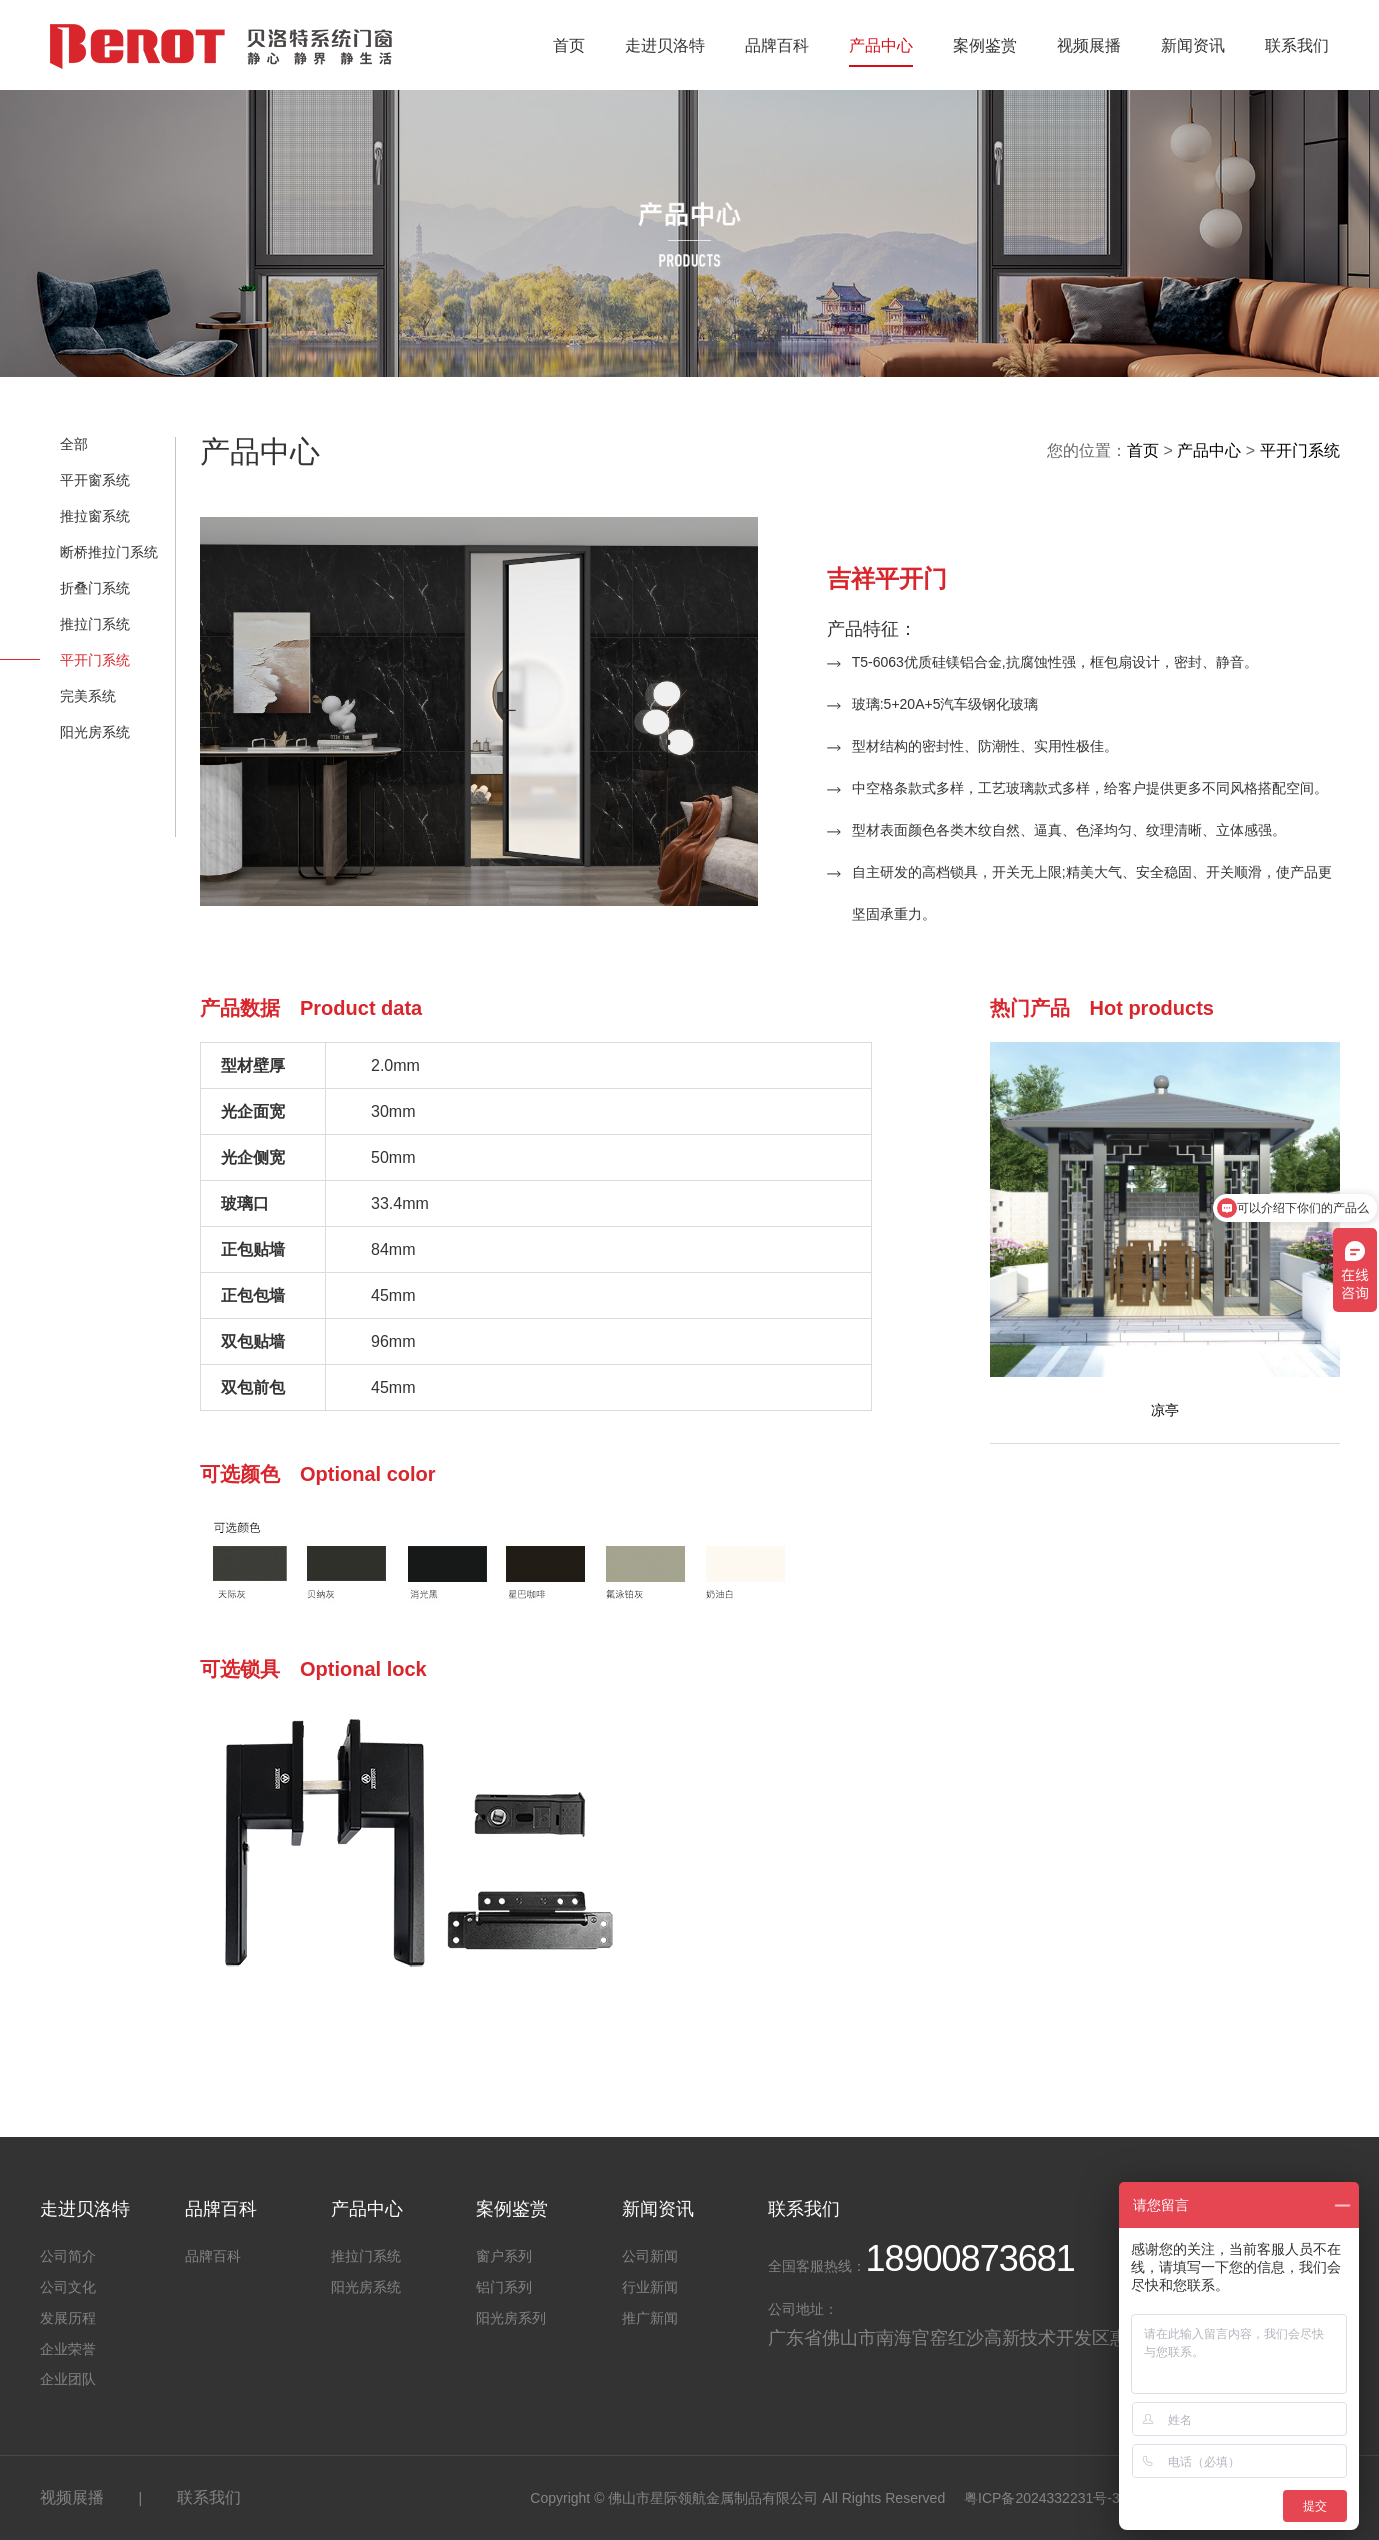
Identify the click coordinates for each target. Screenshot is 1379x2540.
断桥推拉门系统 (109, 552)
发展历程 (68, 2318)
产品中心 (881, 45)
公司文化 (68, 2287)
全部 (74, 444)
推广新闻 (650, 2318)
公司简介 (68, 2256)
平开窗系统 (95, 480)
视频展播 (1089, 45)
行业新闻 (650, 2287)
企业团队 (68, 2379)
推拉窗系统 (95, 516)
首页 (569, 45)
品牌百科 (777, 45)
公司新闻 (650, 2256)
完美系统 (88, 696)
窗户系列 (504, 2256)
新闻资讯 (1193, 45)
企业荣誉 (68, 2349)
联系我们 (1297, 45)
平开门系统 (95, 660)
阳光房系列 (511, 2318)
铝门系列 (504, 2287)
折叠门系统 (95, 588)
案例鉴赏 (985, 45)
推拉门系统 (95, 624)
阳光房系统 (95, 732)
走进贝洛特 (665, 45)
